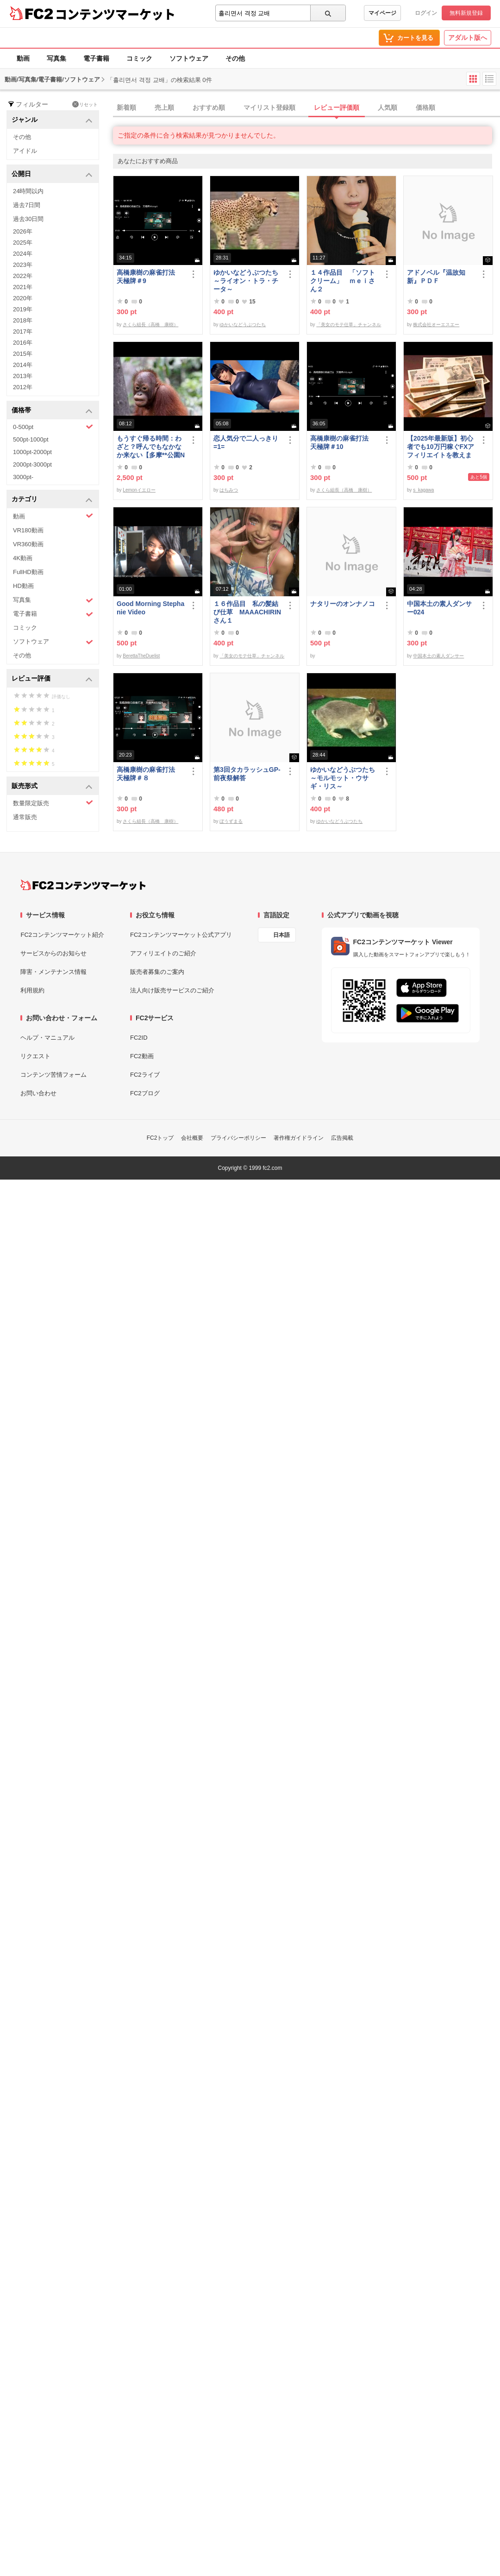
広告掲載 (342, 1138)
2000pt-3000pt (32, 464)
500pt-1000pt (31, 439)
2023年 (22, 264)
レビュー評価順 (336, 107)
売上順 (164, 107)
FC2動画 (142, 1056)
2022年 (22, 275)
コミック (139, 58)
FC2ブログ (145, 1093)
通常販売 (25, 817)
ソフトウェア (188, 58)
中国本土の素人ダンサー (438, 655)
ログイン (426, 13)
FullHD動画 (28, 571)
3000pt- (23, 477)
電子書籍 (96, 58)
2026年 (22, 231)
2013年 (22, 376)
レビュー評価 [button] (52, 679)
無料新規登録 (466, 13)
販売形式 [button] (52, 786)
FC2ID (139, 1037)
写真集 (56, 58)
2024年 (22, 253)
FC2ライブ (145, 1074)
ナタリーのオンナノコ (342, 603)
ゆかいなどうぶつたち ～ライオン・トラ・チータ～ (247, 281)
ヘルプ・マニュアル (47, 1037)
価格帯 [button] (52, 410)
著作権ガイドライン (299, 1138)
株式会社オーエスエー (436, 324)
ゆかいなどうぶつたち (242, 324)
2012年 (22, 387)
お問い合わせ (38, 1093)
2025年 (22, 242)
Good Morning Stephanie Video (150, 608)
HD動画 (23, 585)
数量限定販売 (53, 803)
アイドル (25, 150)
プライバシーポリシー (238, 1138)
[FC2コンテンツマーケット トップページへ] (83, 884)
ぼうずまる (231, 821)
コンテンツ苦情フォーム (53, 1074)
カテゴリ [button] (52, 499)
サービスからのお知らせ (53, 953)
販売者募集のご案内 (157, 971)
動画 (23, 58)
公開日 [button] (52, 174)
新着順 (126, 107)
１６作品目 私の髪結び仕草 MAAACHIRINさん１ (247, 612)
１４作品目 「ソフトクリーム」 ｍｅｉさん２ (342, 281)
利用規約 (32, 990)
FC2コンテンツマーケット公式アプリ (181, 934)
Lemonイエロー (139, 489)
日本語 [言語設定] (281, 935)
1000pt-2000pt (32, 451)
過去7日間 (26, 205)
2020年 (22, 298)
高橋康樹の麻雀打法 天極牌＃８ (149, 774)
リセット (85, 104)
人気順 (387, 107)
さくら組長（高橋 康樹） (150, 324)
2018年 (22, 320)
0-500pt (53, 426)
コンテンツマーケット (115, 14)
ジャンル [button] (52, 120)
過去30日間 (28, 218)
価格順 (425, 107)
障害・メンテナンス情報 (53, 971)
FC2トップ (160, 1138)
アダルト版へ (467, 37)
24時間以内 (28, 191)
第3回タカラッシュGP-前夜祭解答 (247, 774)
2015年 (22, 353)
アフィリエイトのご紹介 (163, 953)
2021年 (22, 287)
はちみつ (228, 489)
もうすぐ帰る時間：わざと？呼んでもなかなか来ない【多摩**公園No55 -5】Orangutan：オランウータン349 (151, 447)
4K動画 (22, 558)
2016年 (22, 342)
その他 (235, 58)
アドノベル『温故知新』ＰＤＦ (436, 276)
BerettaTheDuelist (141, 655)
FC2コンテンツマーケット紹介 (62, 934)
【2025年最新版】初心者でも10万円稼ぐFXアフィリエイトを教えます (440, 447)
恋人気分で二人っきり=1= (245, 442)
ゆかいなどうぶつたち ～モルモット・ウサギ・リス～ (344, 778)
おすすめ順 (209, 107)
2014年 (22, 364)
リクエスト (35, 1056)
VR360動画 (28, 544)
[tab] (306, 108)
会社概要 (192, 1138)
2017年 (22, 331)
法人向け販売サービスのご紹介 (172, 990)
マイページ (382, 13)
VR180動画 (28, 530)
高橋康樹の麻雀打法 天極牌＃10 (342, 442)
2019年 (22, 309)
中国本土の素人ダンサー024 (439, 608)
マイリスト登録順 (269, 107)
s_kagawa (423, 489)
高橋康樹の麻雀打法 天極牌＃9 (149, 276)
